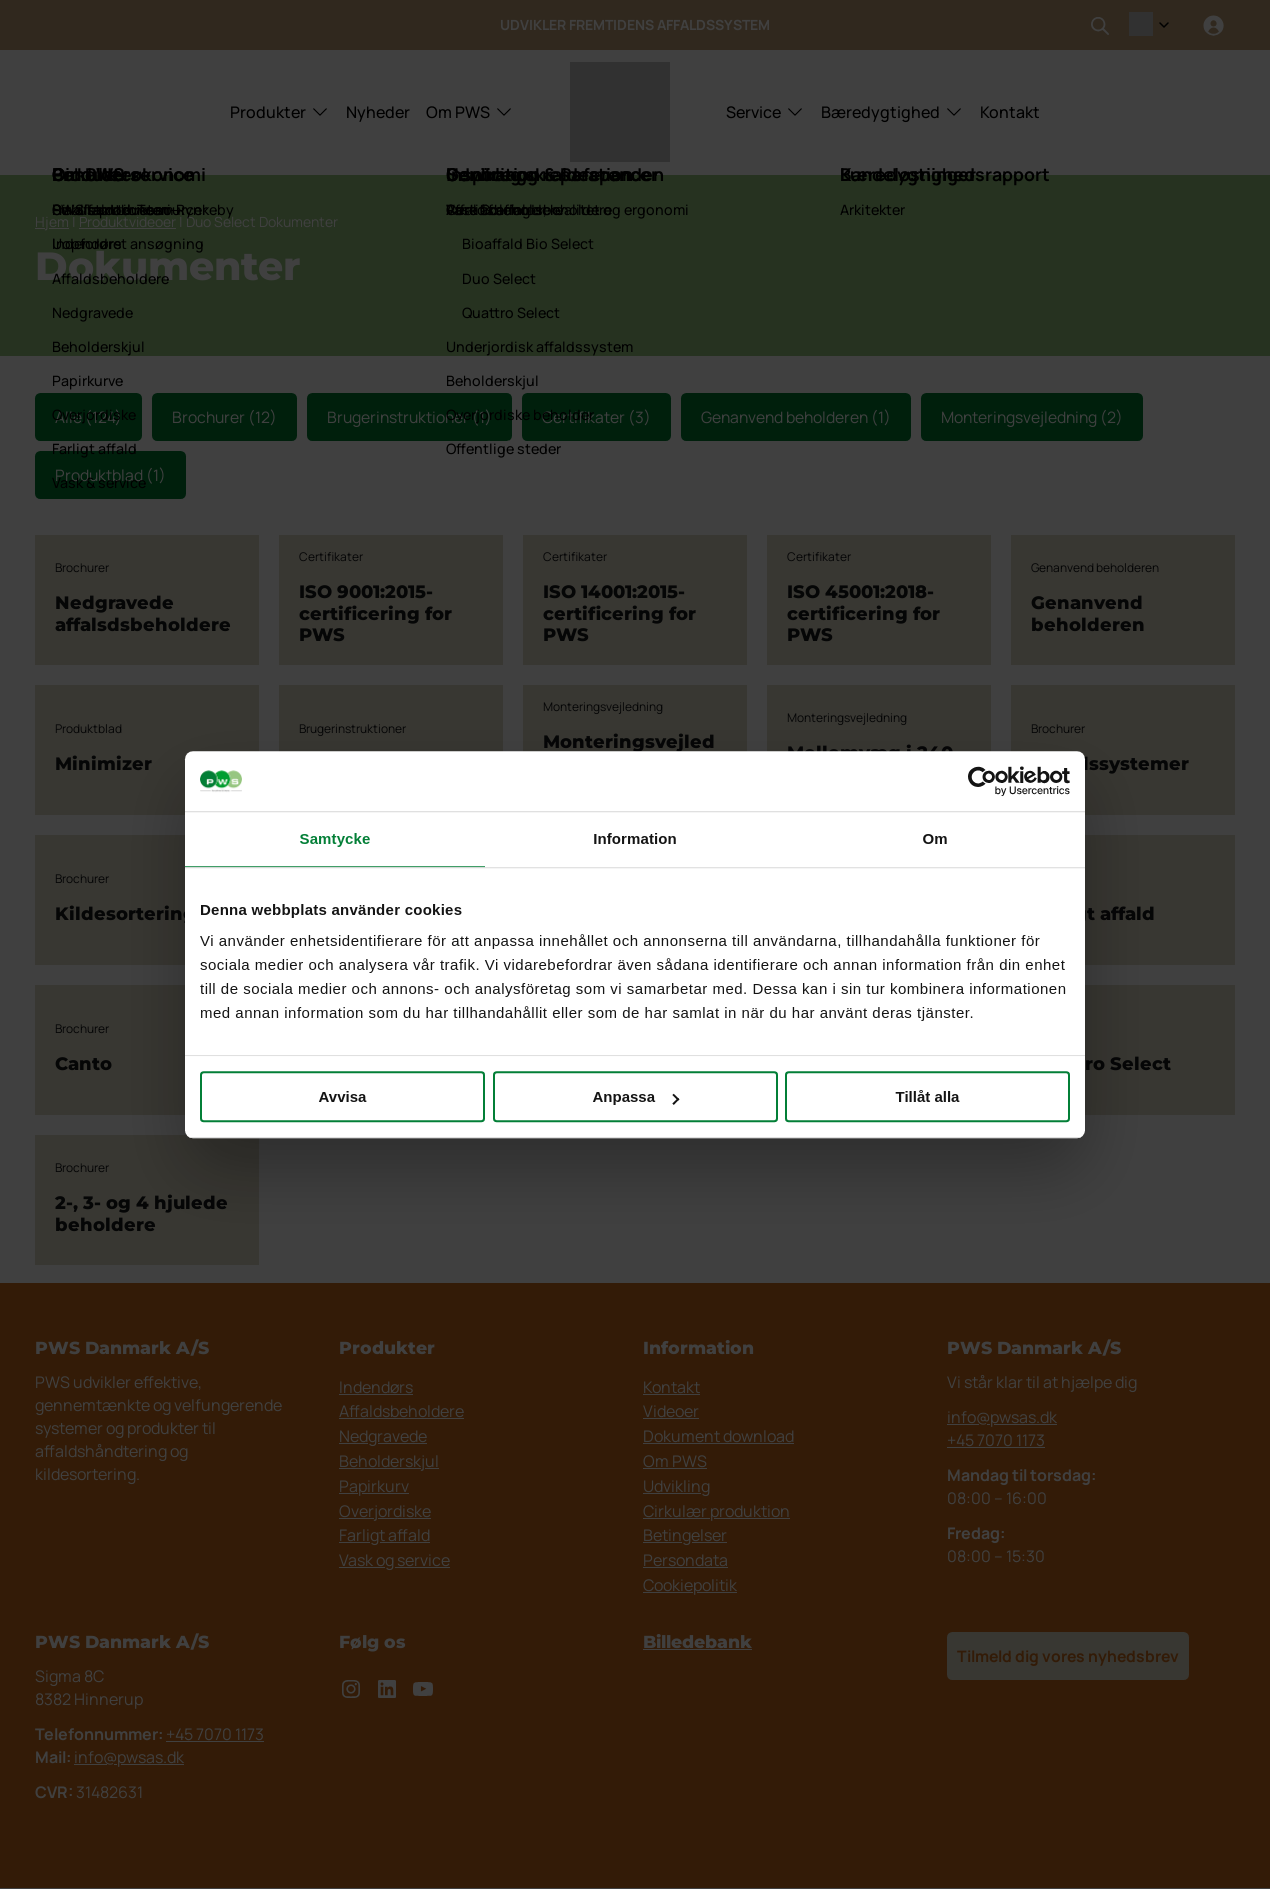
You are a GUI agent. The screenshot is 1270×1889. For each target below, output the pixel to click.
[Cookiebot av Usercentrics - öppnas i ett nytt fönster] (982, 781)
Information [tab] (635, 838)
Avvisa (343, 1096)
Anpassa (635, 1096)
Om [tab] (934, 838)
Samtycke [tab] (335, 838)
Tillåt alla (928, 1096)
